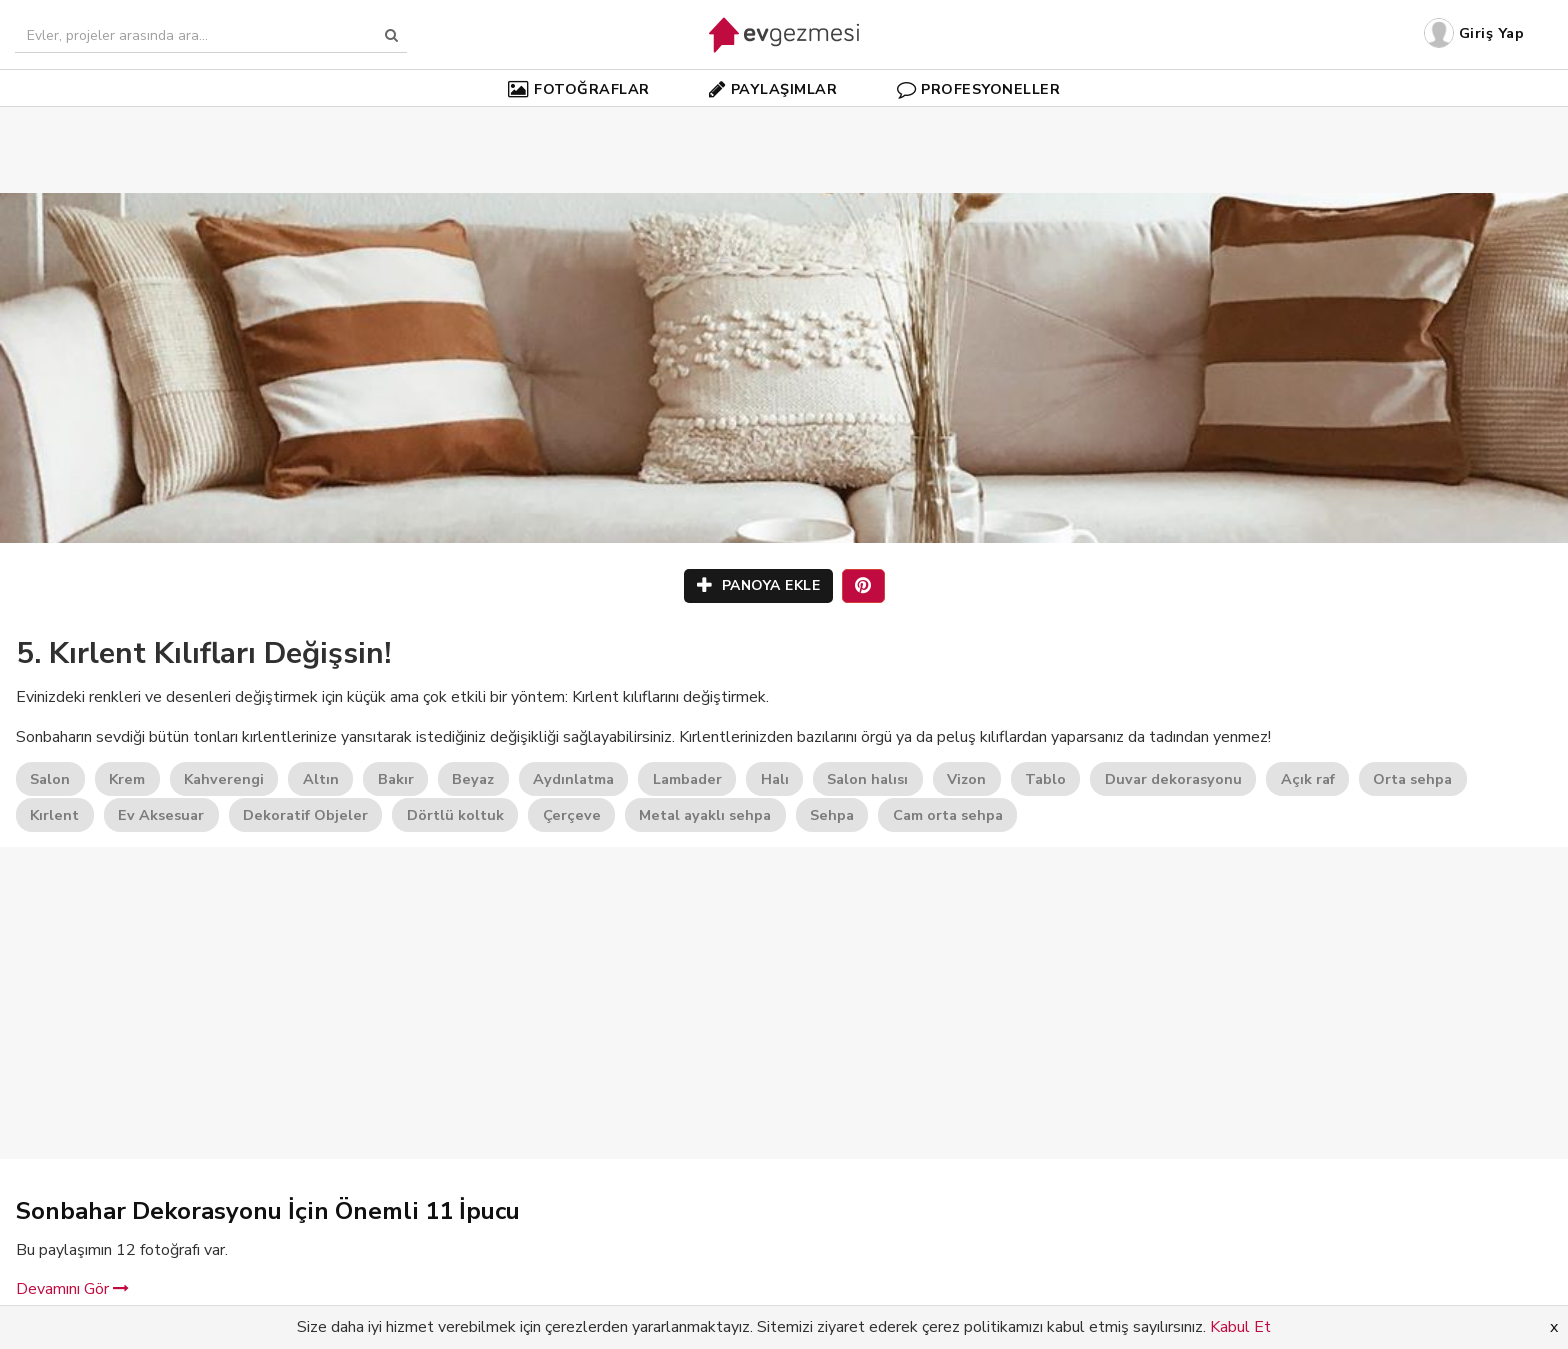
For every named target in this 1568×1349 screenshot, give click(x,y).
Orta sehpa (1412, 779)
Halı (775, 779)
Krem (127, 779)
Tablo (1045, 779)
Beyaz (473, 779)
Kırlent (54, 815)
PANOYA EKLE (759, 585)
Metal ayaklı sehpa (705, 815)
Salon (50, 779)
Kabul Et (1240, 1327)
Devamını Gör (72, 1289)
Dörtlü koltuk (455, 815)
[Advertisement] (784, 120)
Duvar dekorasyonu (1173, 779)
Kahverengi (224, 779)
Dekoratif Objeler (305, 815)
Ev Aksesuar (161, 815)
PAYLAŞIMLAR (773, 89)
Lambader (687, 779)
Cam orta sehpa (948, 815)
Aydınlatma (573, 779)
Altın (321, 779)
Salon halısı (867, 779)
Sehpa (832, 815)
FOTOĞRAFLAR (579, 89)
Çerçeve (572, 815)
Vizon (966, 779)
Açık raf (1308, 779)
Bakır (396, 779)
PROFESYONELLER (979, 89)
